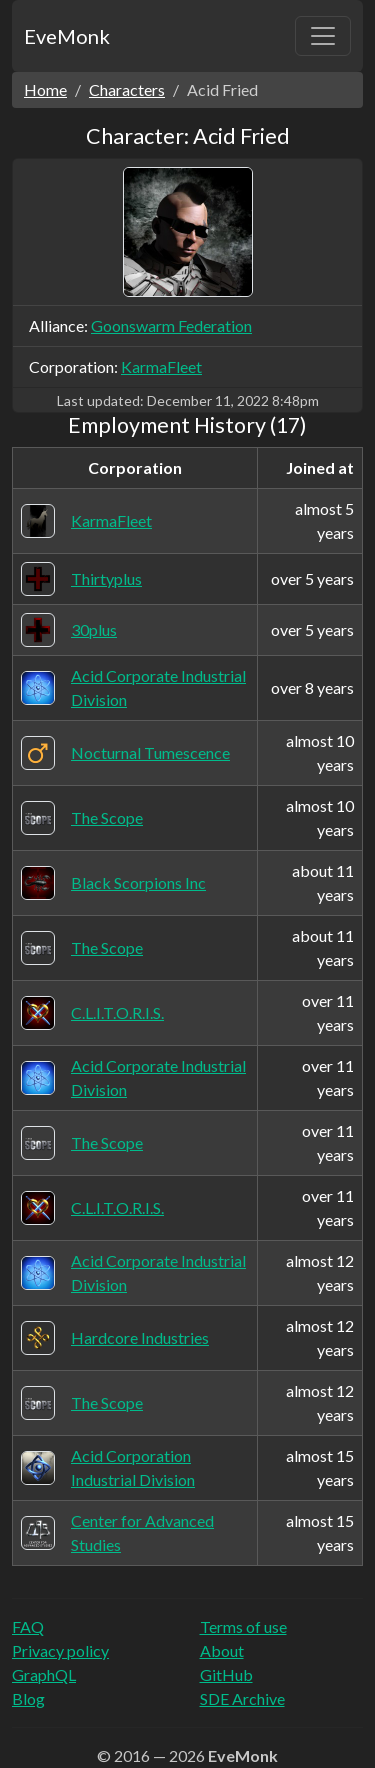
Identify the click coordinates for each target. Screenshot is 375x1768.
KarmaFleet (161, 366)
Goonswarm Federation (171, 325)
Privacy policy (60, 1650)
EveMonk (67, 36)
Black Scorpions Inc (138, 882)
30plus (94, 629)
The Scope (107, 817)
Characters (127, 89)
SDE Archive (242, 1698)
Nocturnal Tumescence (150, 752)
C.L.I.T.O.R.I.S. (117, 1012)
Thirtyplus (106, 578)
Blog (28, 1698)
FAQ (28, 1626)
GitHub (226, 1674)
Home (45, 89)
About (222, 1650)
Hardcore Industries (140, 1337)
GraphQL (44, 1674)
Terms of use (243, 1626)
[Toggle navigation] (323, 36)
